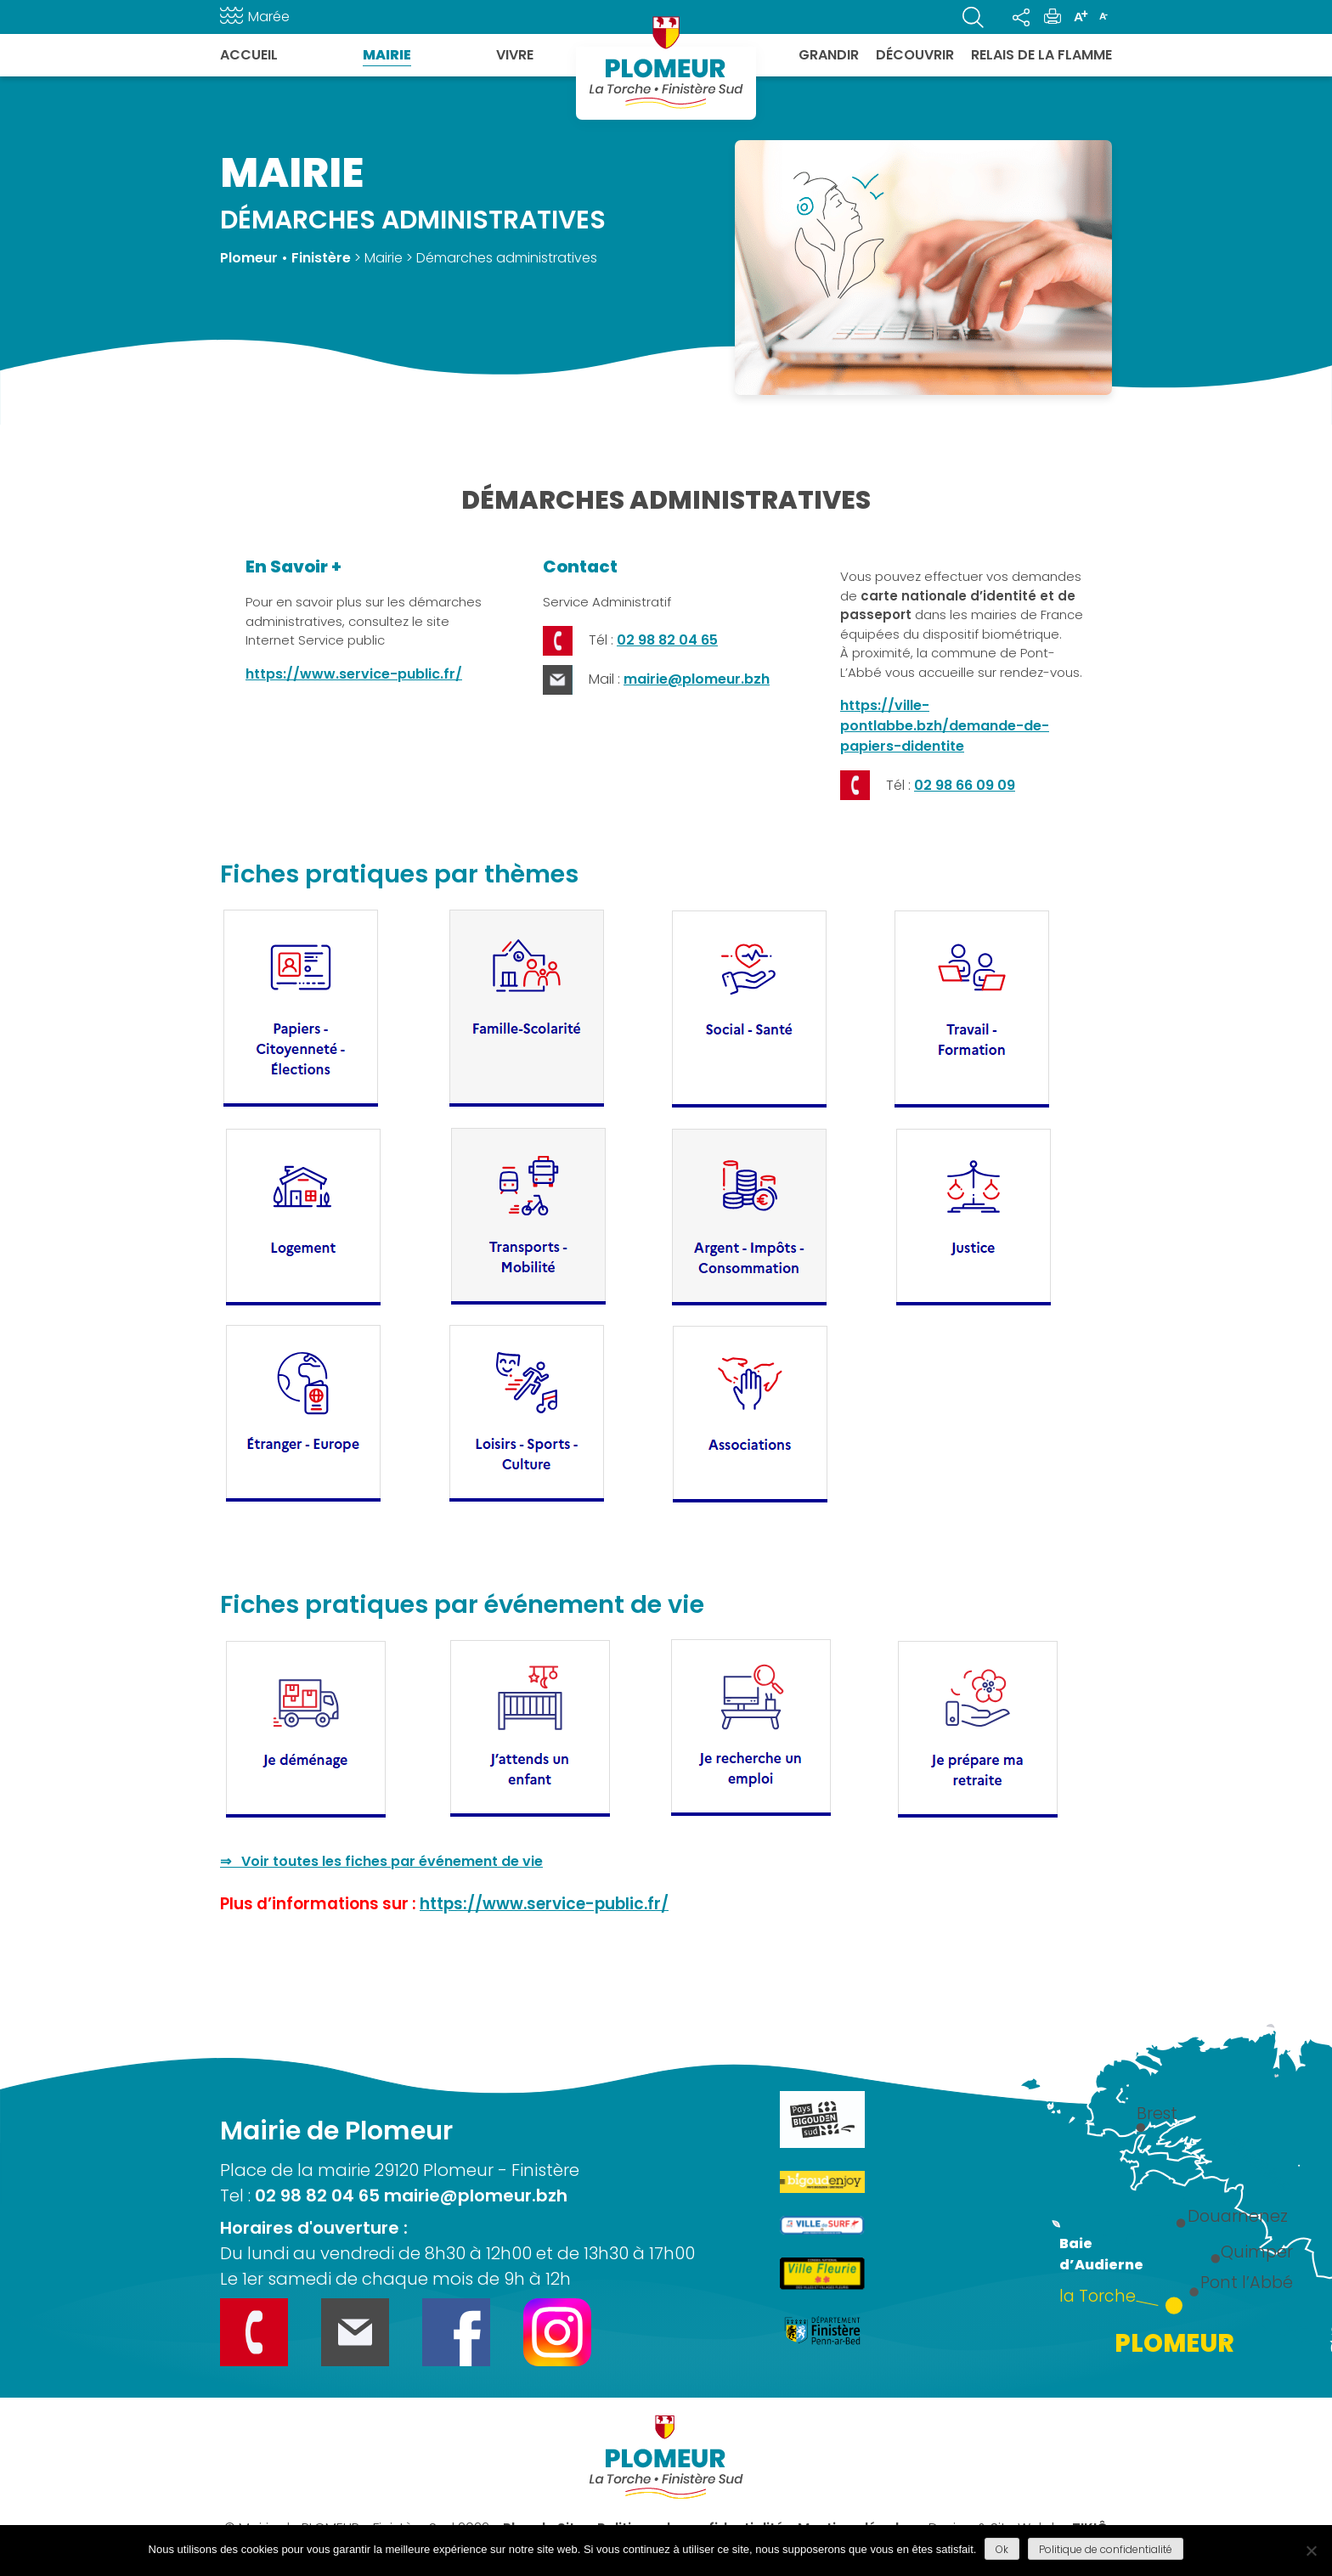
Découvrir (915, 55)
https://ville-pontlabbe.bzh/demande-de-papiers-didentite (944, 726)
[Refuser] (1310, 2550)
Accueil (249, 55)
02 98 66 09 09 (964, 785)
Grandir (829, 55)
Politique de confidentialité (1105, 2549)
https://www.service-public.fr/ (354, 674)
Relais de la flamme (1041, 55)
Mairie (387, 55)
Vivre (514, 55)
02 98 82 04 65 (667, 640)
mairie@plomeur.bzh (697, 679)
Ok (1002, 2549)
